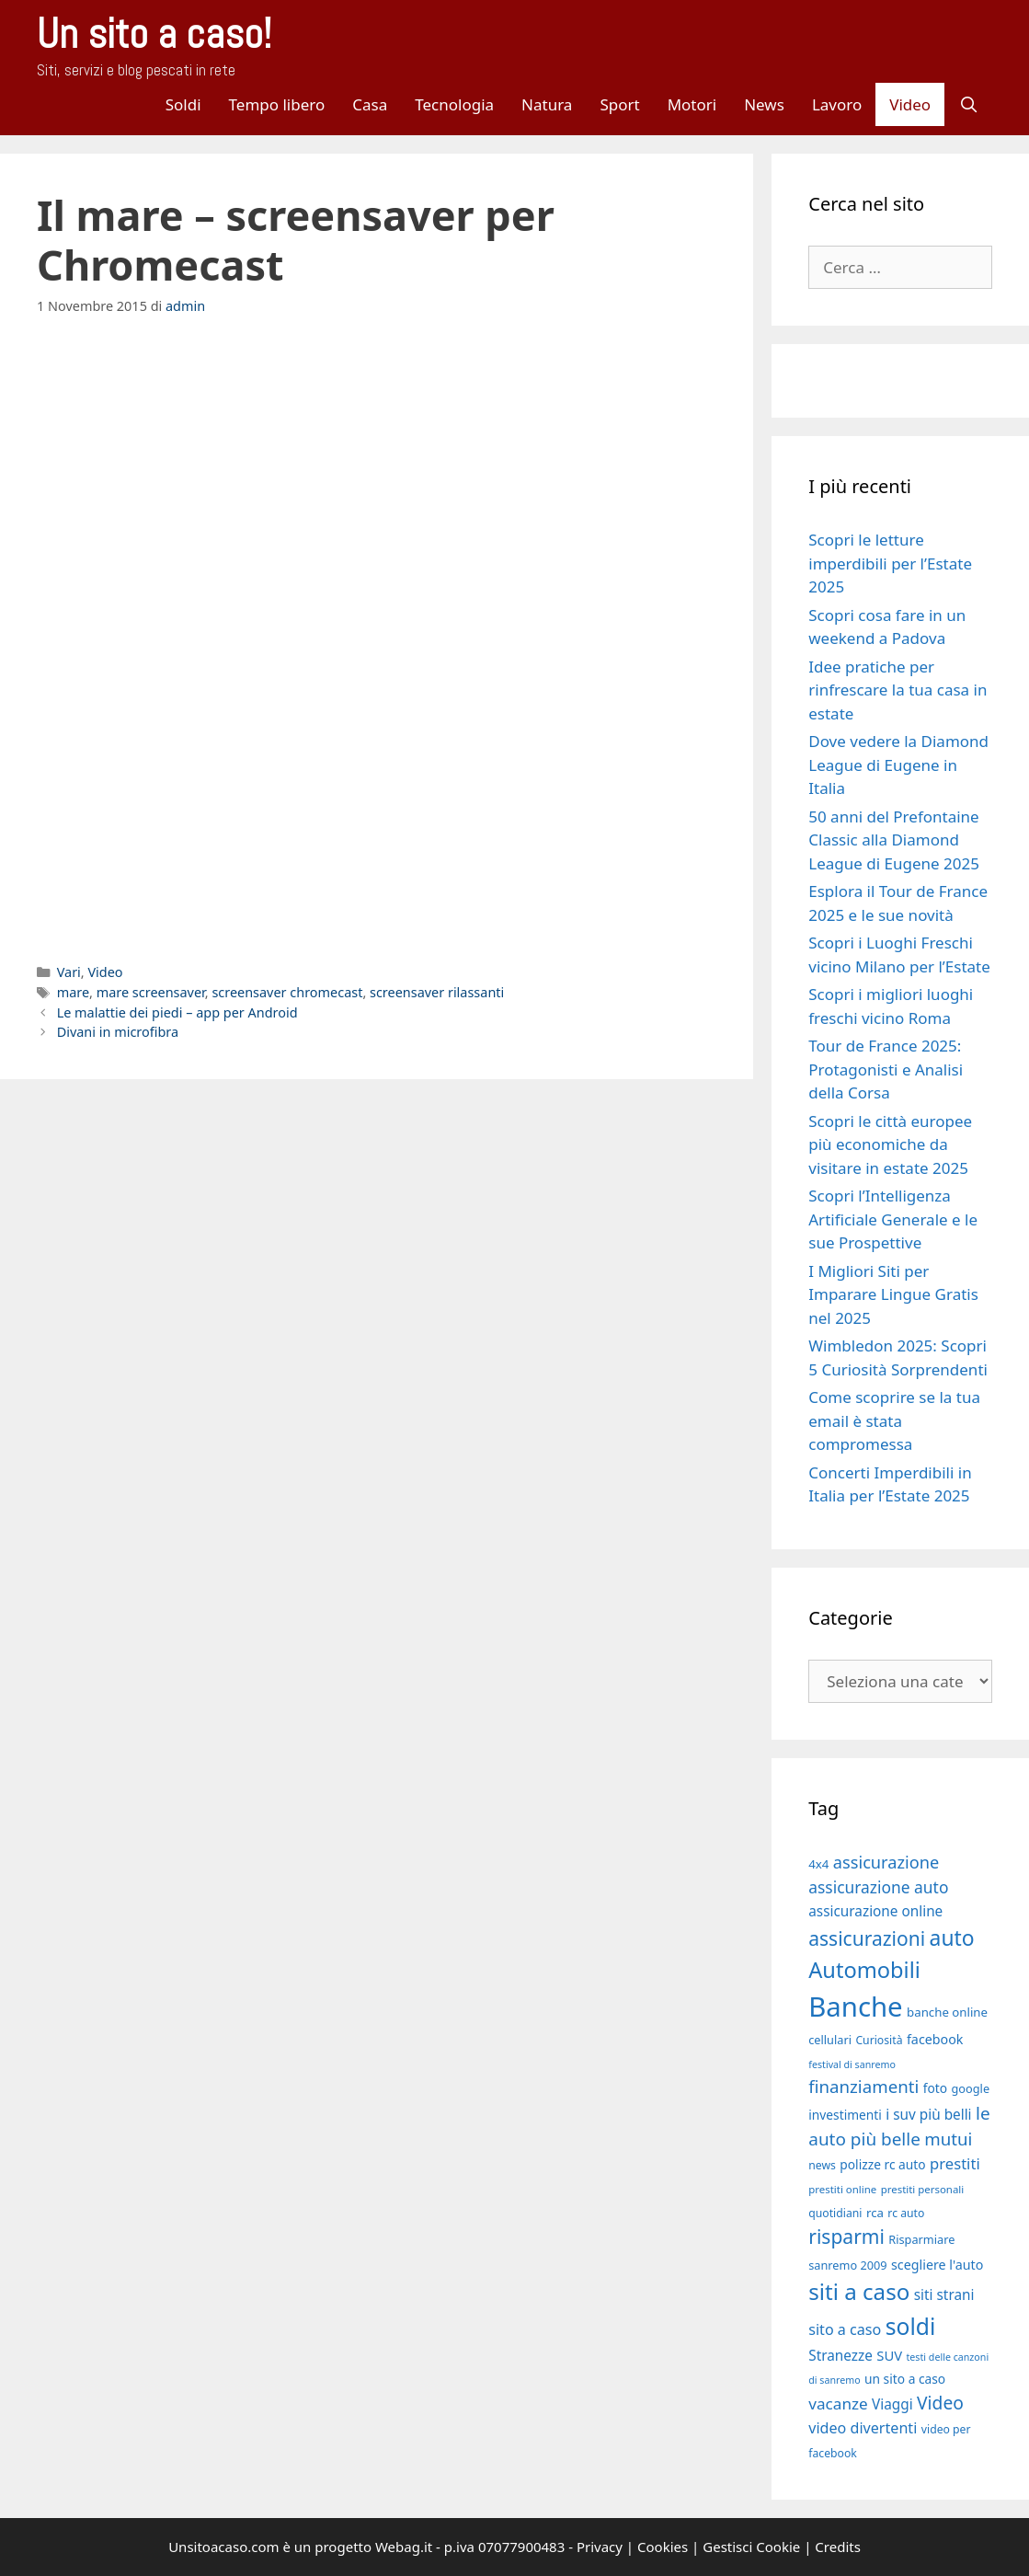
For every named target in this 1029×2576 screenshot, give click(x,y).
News (764, 104)
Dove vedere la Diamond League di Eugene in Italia (898, 764)
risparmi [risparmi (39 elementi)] (846, 2236)
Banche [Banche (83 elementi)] (855, 2006)
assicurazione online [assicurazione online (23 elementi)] (875, 1911)
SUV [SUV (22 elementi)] (889, 2355)
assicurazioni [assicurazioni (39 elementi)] (866, 1938)
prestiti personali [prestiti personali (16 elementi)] (923, 2189)
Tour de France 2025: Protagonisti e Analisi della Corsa (885, 1069)
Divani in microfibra (117, 1032)
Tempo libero (277, 104)
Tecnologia (454, 104)
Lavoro (837, 104)
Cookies (662, 2546)
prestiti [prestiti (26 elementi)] (955, 2163)
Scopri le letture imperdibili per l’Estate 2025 (890, 563)
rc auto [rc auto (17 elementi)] (905, 2213)
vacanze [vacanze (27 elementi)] (837, 2403)
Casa (369, 104)
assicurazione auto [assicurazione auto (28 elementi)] (878, 1887)
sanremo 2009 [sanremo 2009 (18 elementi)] (847, 2265)
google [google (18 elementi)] (971, 2088)
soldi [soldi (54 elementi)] (911, 2326)
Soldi (183, 104)
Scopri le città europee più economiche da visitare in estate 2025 (890, 1144)
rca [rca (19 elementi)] (875, 2212)
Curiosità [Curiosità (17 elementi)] (878, 2040)
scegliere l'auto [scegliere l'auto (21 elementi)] (937, 2264)
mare (73, 992)
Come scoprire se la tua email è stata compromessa (894, 1420)
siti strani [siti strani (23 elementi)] (944, 2294)
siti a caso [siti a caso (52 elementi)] (858, 2291)
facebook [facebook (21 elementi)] (935, 2039)
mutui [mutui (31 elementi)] (948, 2138)
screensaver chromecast (287, 992)
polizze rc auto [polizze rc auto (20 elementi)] (882, 2164)
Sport (619, 104)
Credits (838, 2546)
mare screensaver (151, 992)
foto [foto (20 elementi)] (935, 2088)
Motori (692, 104)
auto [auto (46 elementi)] (952, 1938)
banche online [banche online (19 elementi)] (947, 2012)
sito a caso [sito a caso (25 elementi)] (844, 2329)
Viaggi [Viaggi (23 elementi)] (892, 2404)
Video (910, 104)
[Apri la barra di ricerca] (968, 104)
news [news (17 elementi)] (822, 2165)
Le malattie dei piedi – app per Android (177, 1012)
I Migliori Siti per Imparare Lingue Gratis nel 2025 (893, 1294)
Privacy (600, 2546)
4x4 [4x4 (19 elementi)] (818, 1864)
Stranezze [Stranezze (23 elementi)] (840, 2355)
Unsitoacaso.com (223, 2546)
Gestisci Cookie (751, 2546)
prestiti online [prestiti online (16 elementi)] (842, 2189)
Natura (546, 104)
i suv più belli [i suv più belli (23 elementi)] (928, 2114)
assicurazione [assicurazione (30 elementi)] (886, 1862)
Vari (69, 972)
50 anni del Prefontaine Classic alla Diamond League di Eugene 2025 (893, 840)
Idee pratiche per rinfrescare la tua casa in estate (897, 690)
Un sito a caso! (154, 33)
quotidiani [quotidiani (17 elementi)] (835, 2213)
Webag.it (403, 2546)
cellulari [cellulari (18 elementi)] (830, 2039)
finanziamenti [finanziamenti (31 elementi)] (863, 2086)
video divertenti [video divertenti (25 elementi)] (862, 2428)
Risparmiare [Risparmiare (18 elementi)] (921, 2239)
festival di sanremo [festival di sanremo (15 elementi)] (852, 2064)
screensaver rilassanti (437, 992)
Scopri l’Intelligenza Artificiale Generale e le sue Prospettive (893, 1219)
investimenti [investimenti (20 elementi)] (845, 2114)
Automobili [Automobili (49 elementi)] (864, 1969)
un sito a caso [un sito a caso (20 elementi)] (904, 2378)
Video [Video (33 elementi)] (940, 2402)
